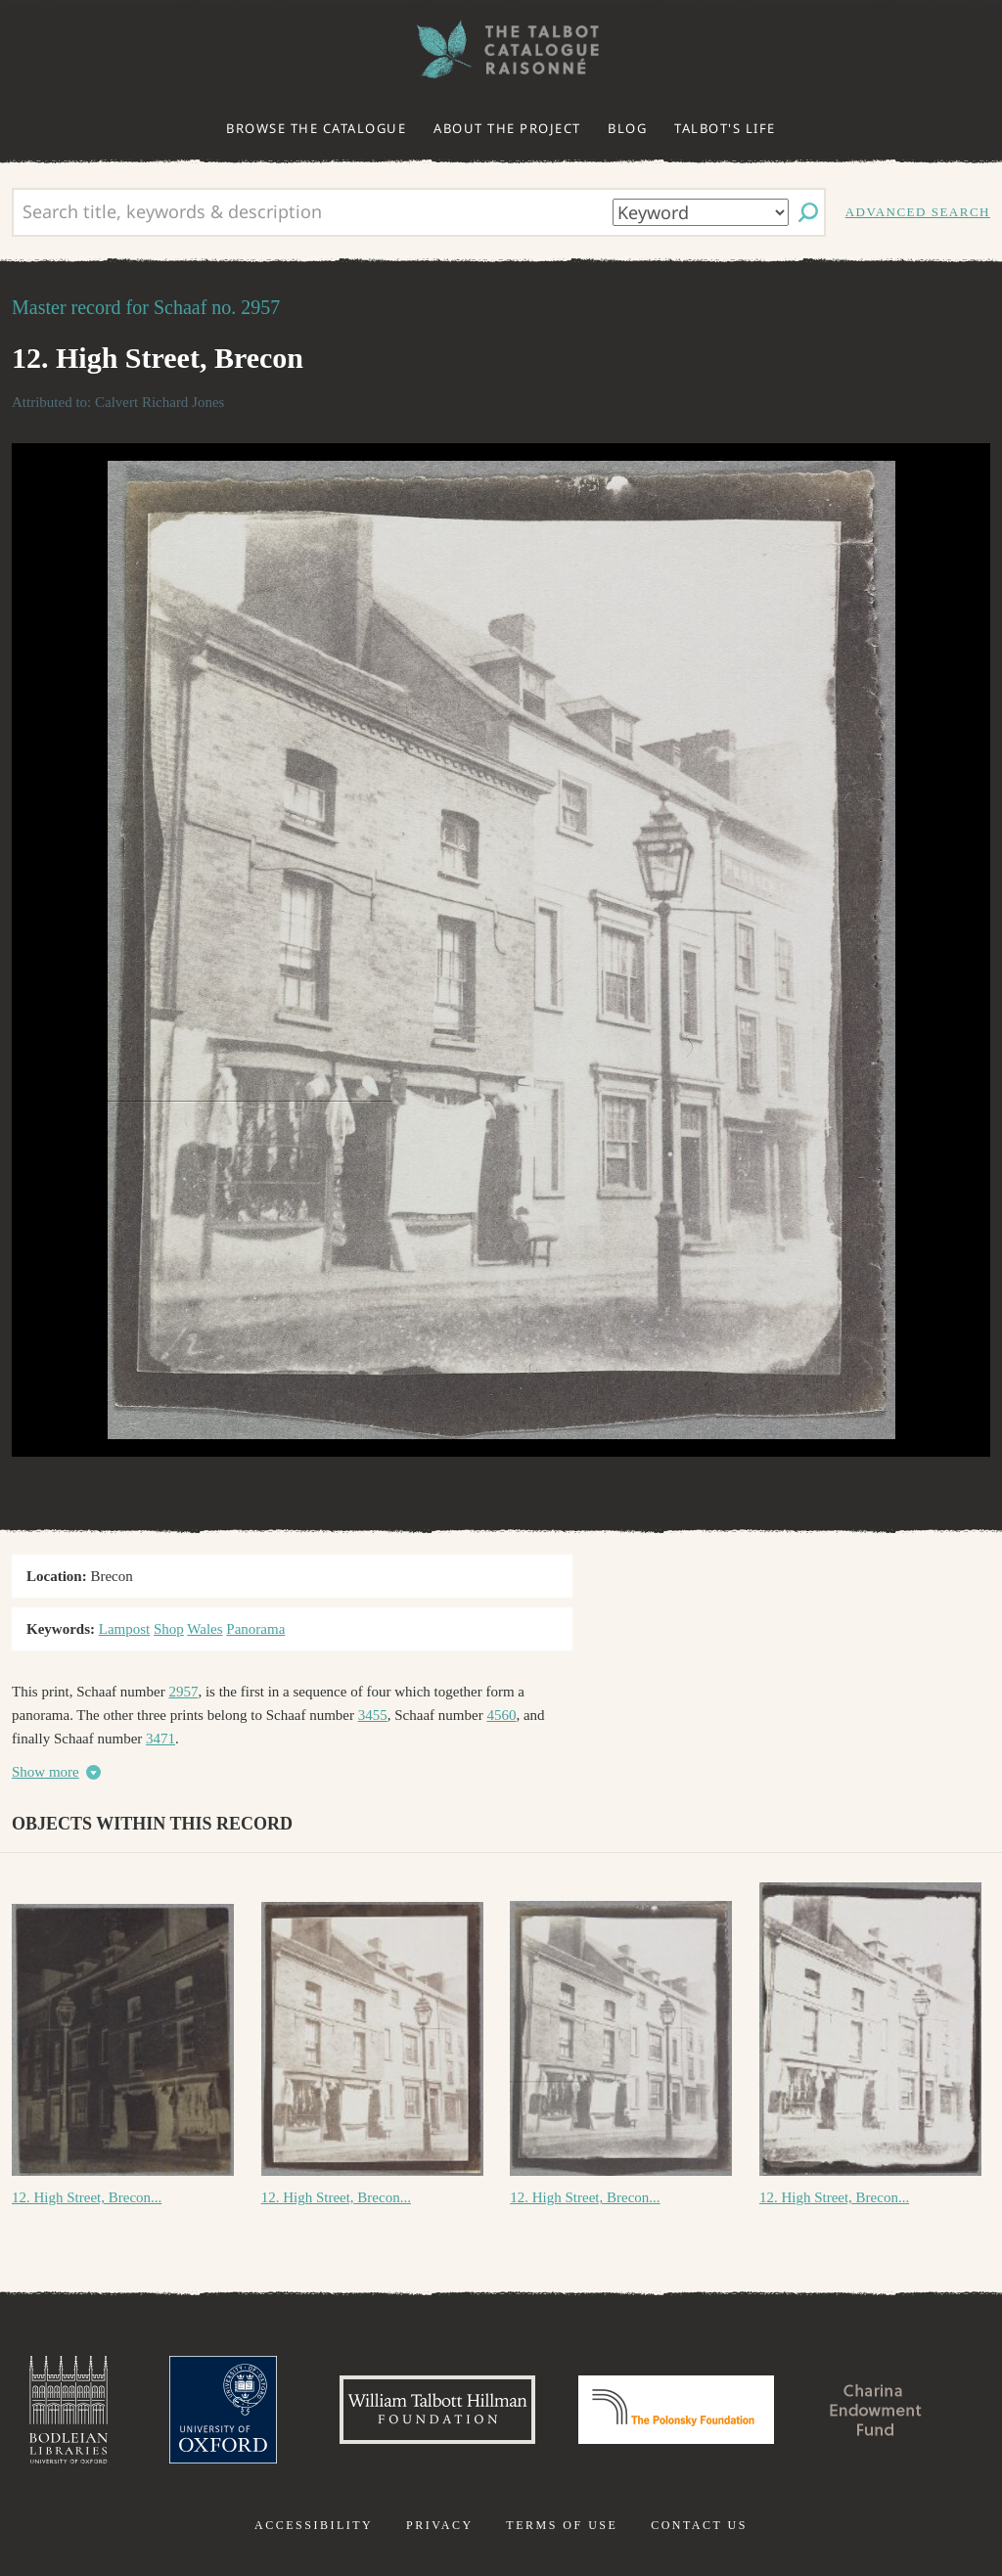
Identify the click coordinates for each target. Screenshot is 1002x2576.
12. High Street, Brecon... (86, 2197)
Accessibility (313, 2525)
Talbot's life (725, 128)
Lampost (125, 1629)
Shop (169, 1629)
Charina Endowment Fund (876, 2409)
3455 (372, 1715)
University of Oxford (223, 2409)
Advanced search (917, 211)
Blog (627, 128)
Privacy (440, 2525)
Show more (45, 1772)
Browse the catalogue (316, 128)
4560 (501, 1715)
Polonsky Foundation (676, 2409)
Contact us (699, 2525)
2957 (183, 1691)
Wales (204, 1629)
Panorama (255, 1629)
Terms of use (561, 2525)
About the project (507, 128)
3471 (160, 1738)
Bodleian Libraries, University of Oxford (68, 2409)
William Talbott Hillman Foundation (437, 2409)
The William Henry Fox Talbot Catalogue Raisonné (501, 49)
